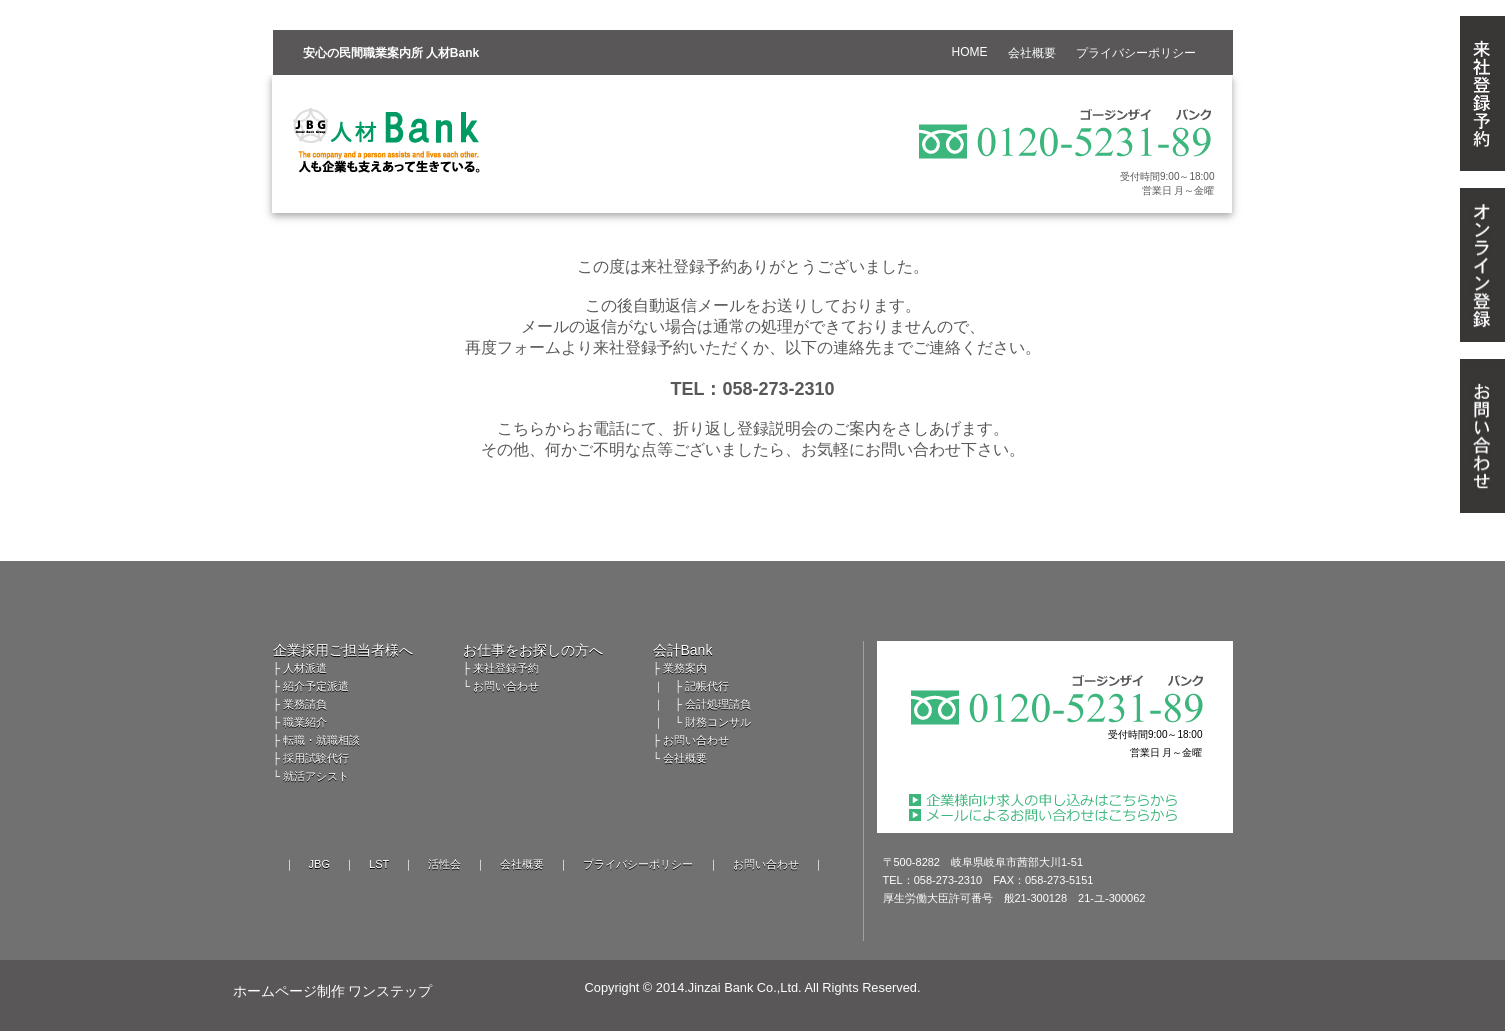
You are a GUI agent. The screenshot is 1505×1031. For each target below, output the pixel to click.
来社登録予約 (506, 668)
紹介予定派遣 (316, 686)
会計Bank (683, 650)
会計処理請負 (718, 704)
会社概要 (685, 758)
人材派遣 (305, 668)
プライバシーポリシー (638, 864)
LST (379, 864)
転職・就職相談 (321, 740)
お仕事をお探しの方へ (533, 650)
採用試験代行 (316, 758)
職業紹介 (305, 722)
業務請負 (305, 704)
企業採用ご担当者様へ (343, 650)
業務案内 (685, 668)
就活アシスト (316, 776)
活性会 (444, 864)
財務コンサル (718, 722)
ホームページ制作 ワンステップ (333, 991)
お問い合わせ (506, 686)
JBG (319, 864)
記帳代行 (707, 686)
